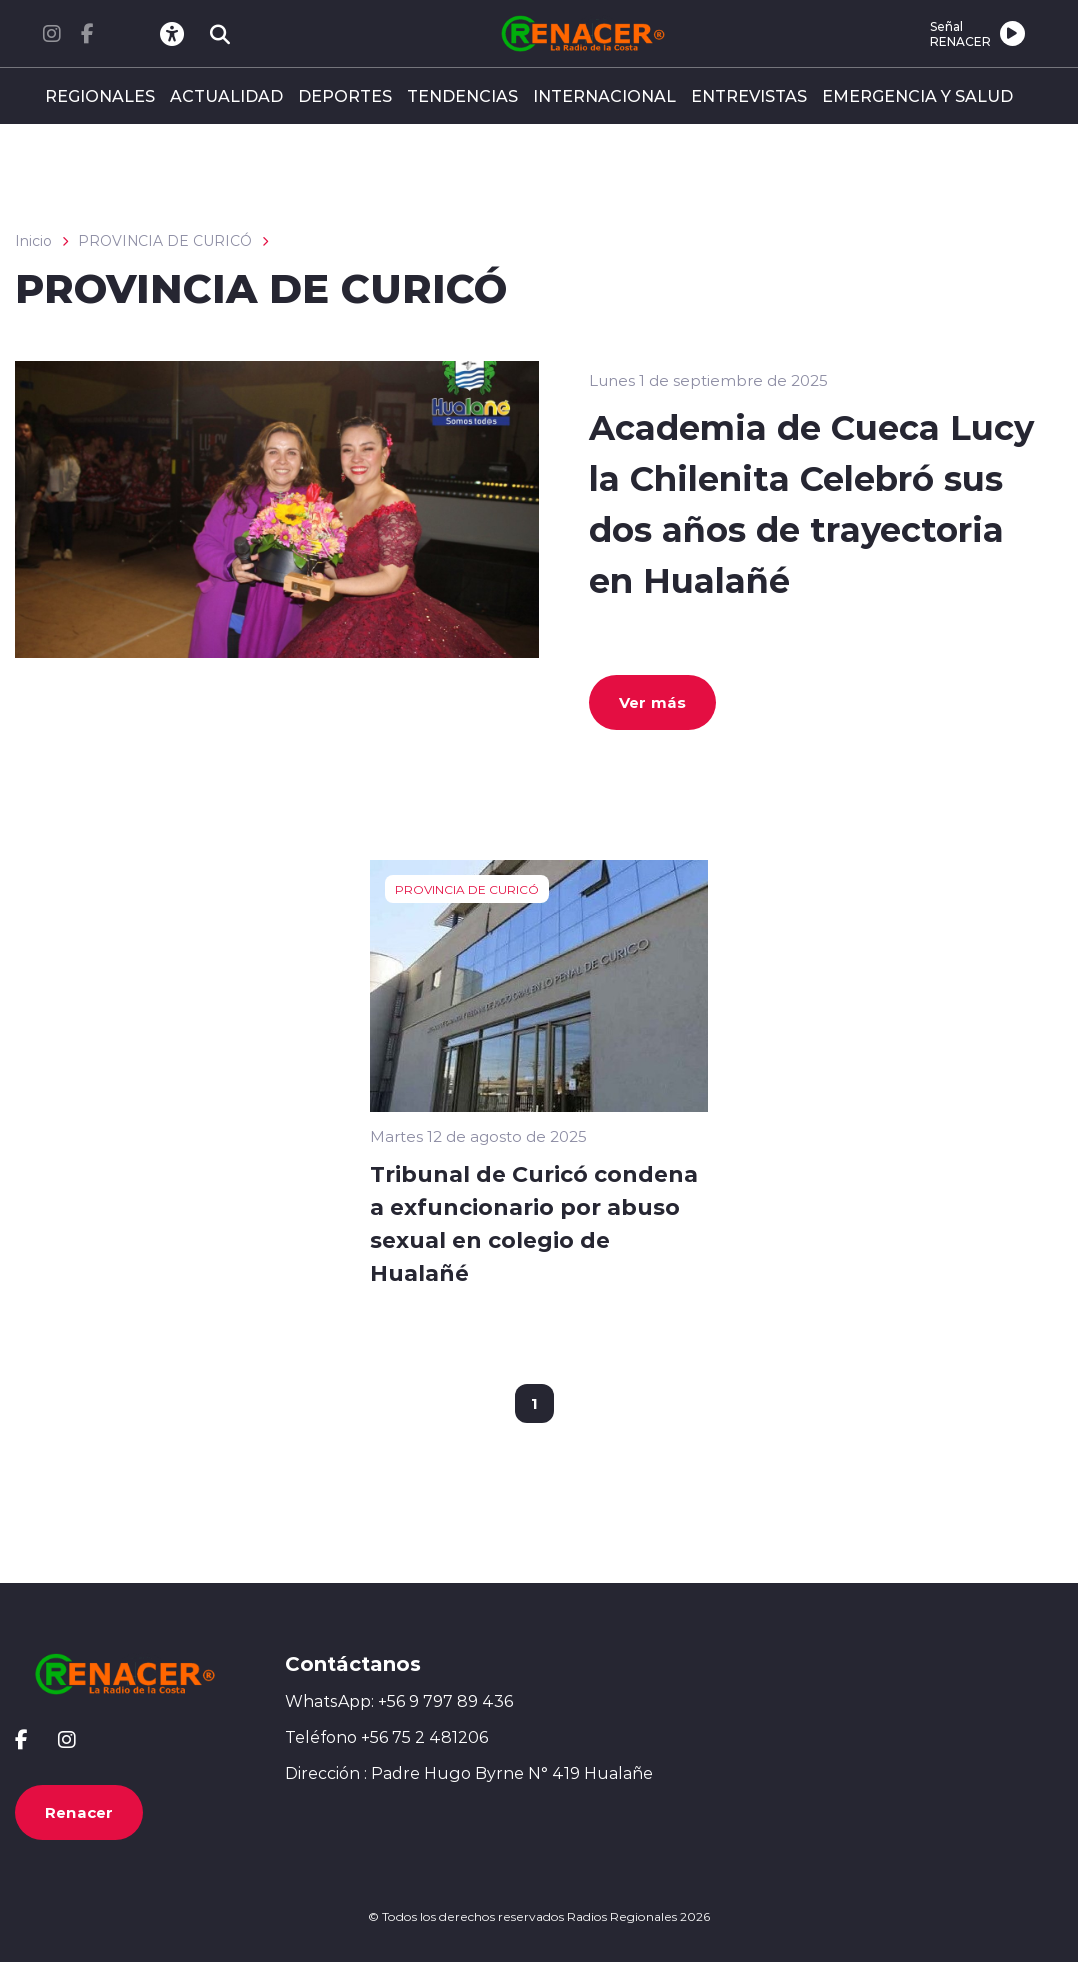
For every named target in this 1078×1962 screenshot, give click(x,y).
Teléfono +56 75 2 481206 (386, 1737)
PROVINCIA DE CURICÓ (165, 241)
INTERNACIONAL (604, 95)
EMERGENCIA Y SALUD (917, 95)
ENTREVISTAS (749, 95)
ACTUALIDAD (226, 95)
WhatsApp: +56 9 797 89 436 (399, 1701)
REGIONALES (100, 95)
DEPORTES (345, 95)
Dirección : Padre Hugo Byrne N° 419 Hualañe (469, 1773)
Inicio (33, 241)
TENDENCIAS (462, 95)
